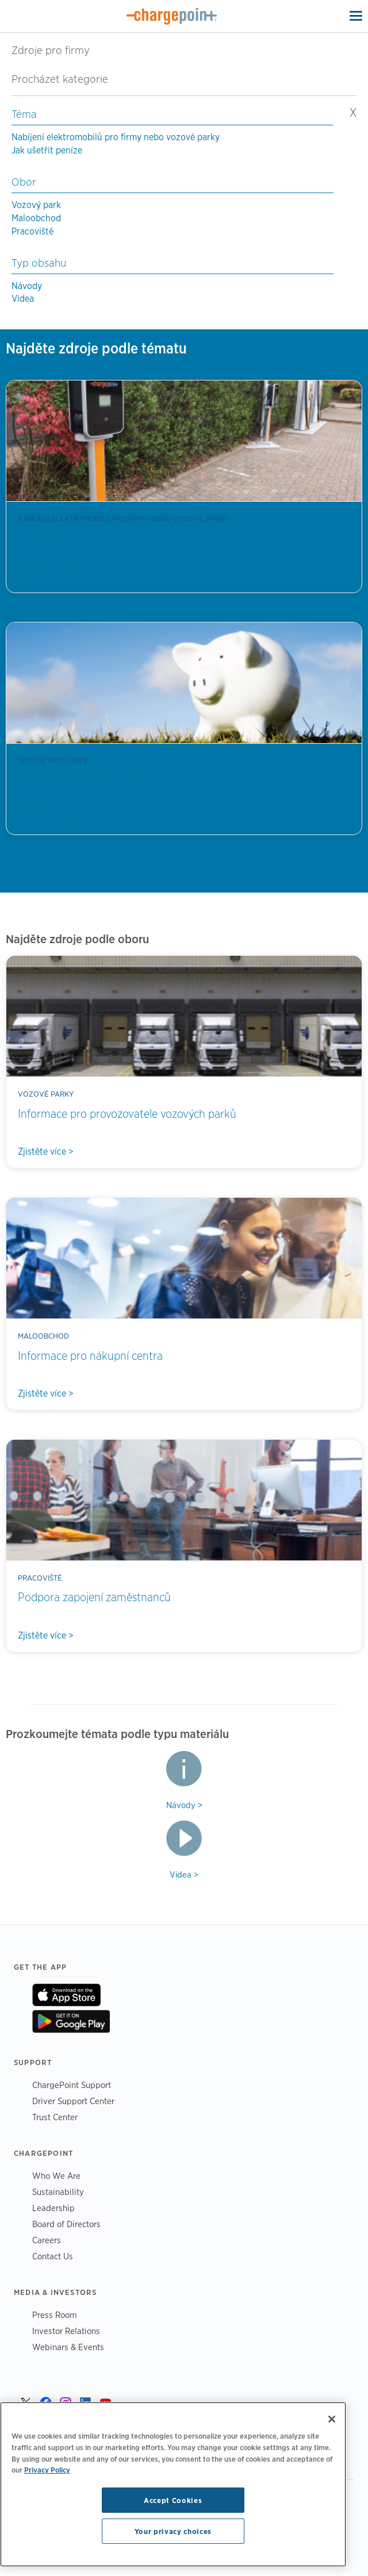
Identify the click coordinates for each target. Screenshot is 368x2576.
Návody (27, 285)
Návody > (184, 1805)
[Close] (331, 2419)
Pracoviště (32, 231)
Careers (46, 2240)
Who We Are (56, 2175)
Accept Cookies (173, 2500)
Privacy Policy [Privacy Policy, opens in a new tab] (47, 2469)
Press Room (54, 2314)
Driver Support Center (73, 2101)
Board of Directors (66, 2224)
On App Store (66, 1994)
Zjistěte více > (46, 576)
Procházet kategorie (66, 79)
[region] (173, 2484)
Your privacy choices (173, 2531)
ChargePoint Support (71, 2084)
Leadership (53, 2207)
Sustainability (58, 2191)
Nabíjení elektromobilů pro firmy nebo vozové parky (116, 137)
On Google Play (71, 2021)
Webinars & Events (68, 2347)
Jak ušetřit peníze (47, 150)
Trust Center (55, 2117)
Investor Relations (66, 2330)
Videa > (184, 1875)
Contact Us (52, 2256)
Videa (23, 298)
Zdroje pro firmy (51, 50)
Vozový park (36, 204)
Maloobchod (36, 218)
